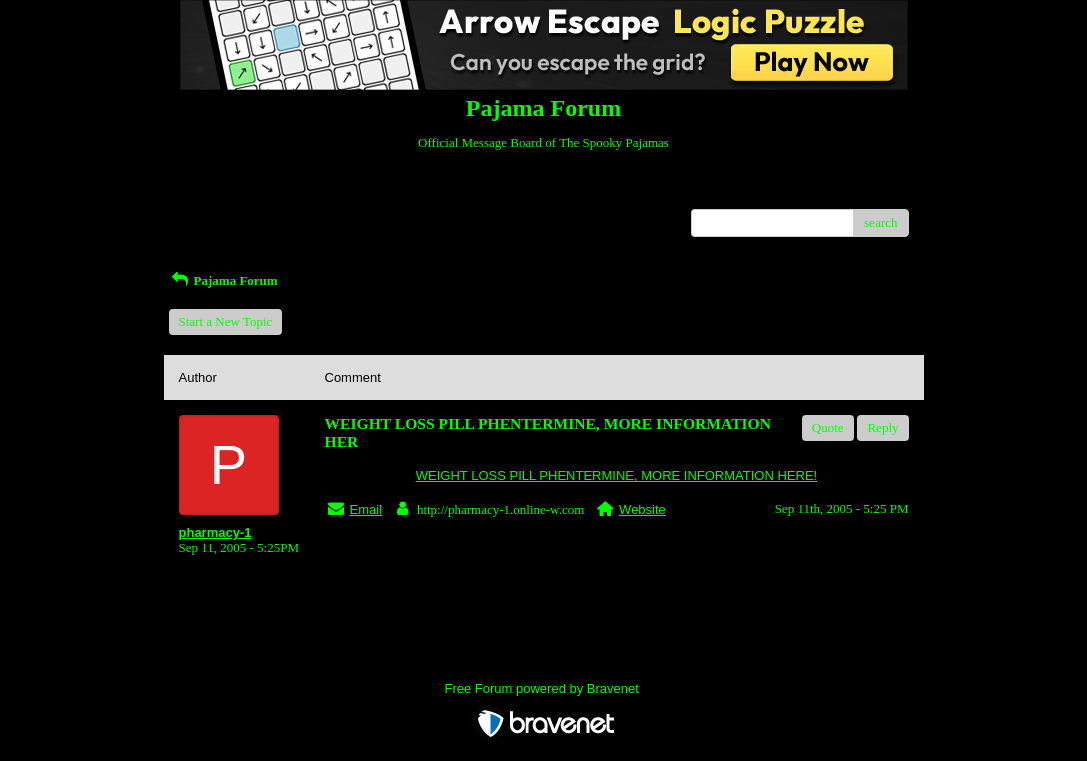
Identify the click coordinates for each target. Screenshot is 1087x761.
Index (304, 193)
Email (366, 509)
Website (642, 509)
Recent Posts (212, 216)
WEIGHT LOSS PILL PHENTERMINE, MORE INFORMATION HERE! (616, 475)
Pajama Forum (223, 280)
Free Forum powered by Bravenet (544, 688)
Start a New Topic (226, 321)
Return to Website (225, 193)
